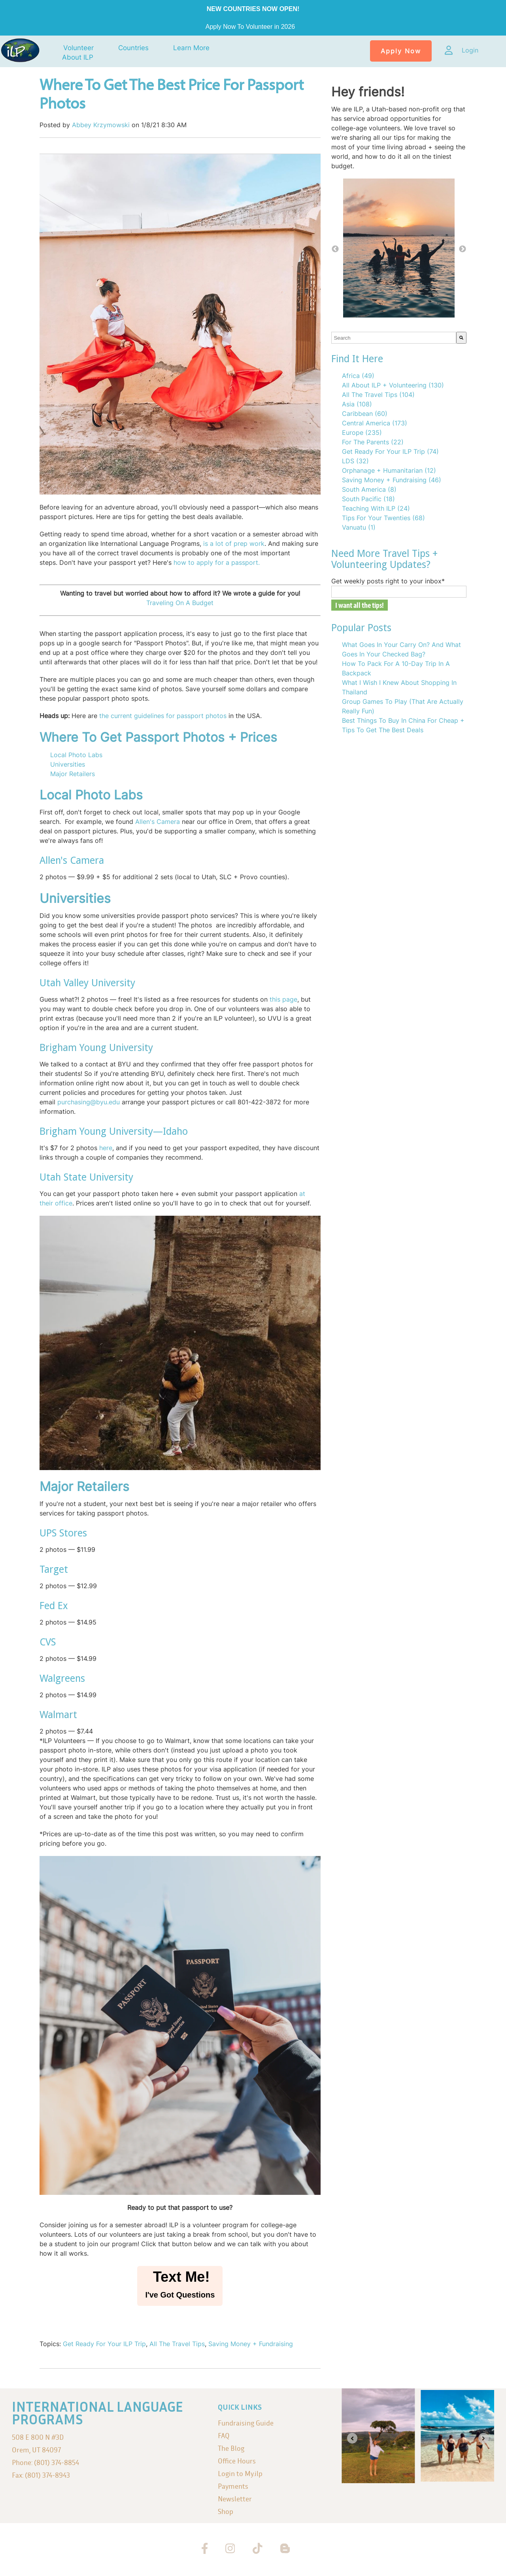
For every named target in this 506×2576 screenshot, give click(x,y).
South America (369, 489)
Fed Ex (54, 1605)
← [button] (335, 249)
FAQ (224, 2435)
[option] (399, 249)
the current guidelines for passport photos (163, 716)
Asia (357, 404)
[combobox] (393, 338)
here (105, 1148)
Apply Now (401, 51)
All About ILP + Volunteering (393, 385)
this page (282, 999)
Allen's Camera (157, 821)
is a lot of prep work (233, 543)
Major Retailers (72, 774)
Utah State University (86, 1177)
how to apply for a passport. (217, 562)
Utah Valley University (87, 983)
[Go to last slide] (352, 2438)
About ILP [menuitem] (77, 57)
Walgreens (62, 1678)
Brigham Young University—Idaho (114, 1131)
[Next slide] (483, 2438)
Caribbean (364, 413)
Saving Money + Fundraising (250, 2344)
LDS (355, 461)
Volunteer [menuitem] (78, 48)
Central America (374, 423)
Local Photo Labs (76, 755)
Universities (67, 764)
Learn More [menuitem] (191, 48)
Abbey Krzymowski (101, 125)
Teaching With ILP (376, 508)
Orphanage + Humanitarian (389, 470)
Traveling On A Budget (179, 603)
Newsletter (235, 2498)
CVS (48, 1642)
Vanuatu (359, 527)
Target (54, 1569)
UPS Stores (63, 1533)
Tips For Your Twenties (383, 518)
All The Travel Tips (177, 2344)
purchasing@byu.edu (88, 1102)
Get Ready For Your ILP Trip (104, 2344)
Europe (362, 432)
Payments (233, 2486)
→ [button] (462, 249)
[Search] (461, 338)
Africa (358, 376)
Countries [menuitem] (133, 48)
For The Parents (373, 442)
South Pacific (368, 499)
